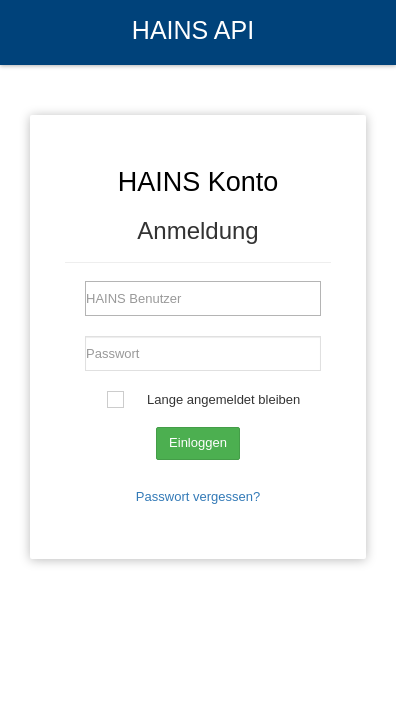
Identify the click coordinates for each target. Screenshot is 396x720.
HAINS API (193, 30)
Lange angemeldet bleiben (223, 399)
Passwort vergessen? (198, 496)
